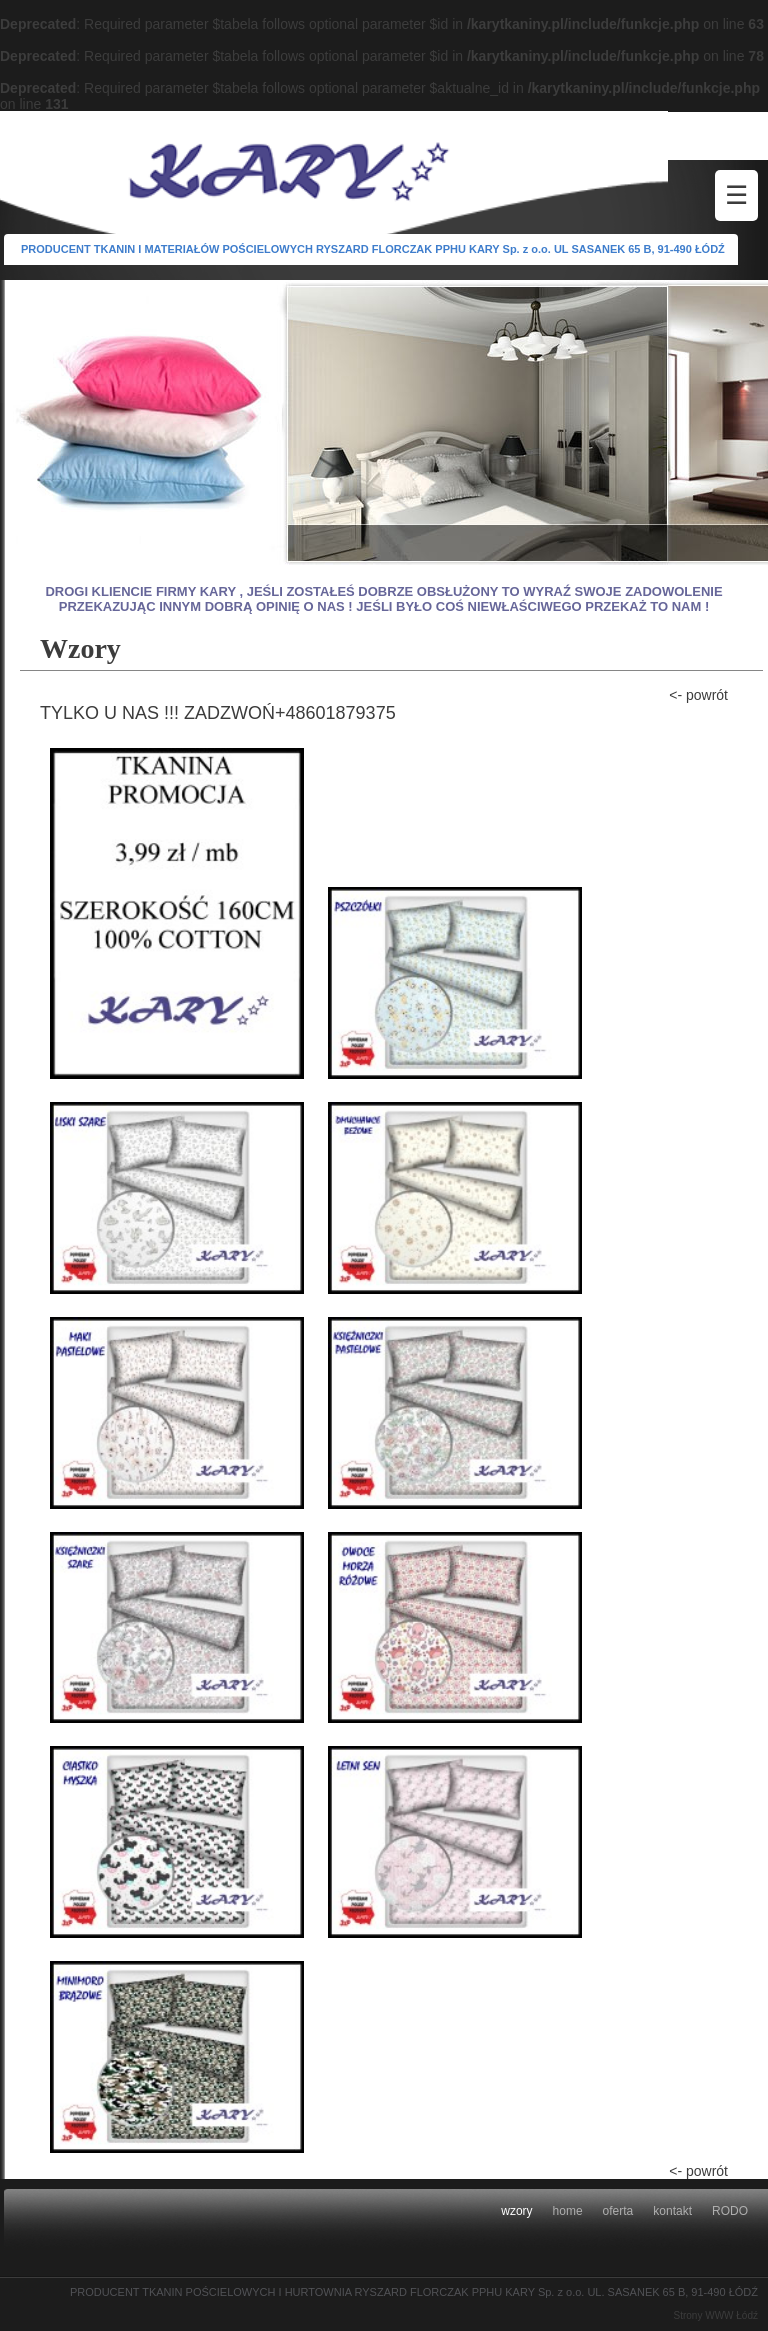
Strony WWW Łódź (716, 2315)
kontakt (672, 2211)
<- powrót (698, 695)
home (568, 2211)
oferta (618, 2211)
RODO (730, 2211)
